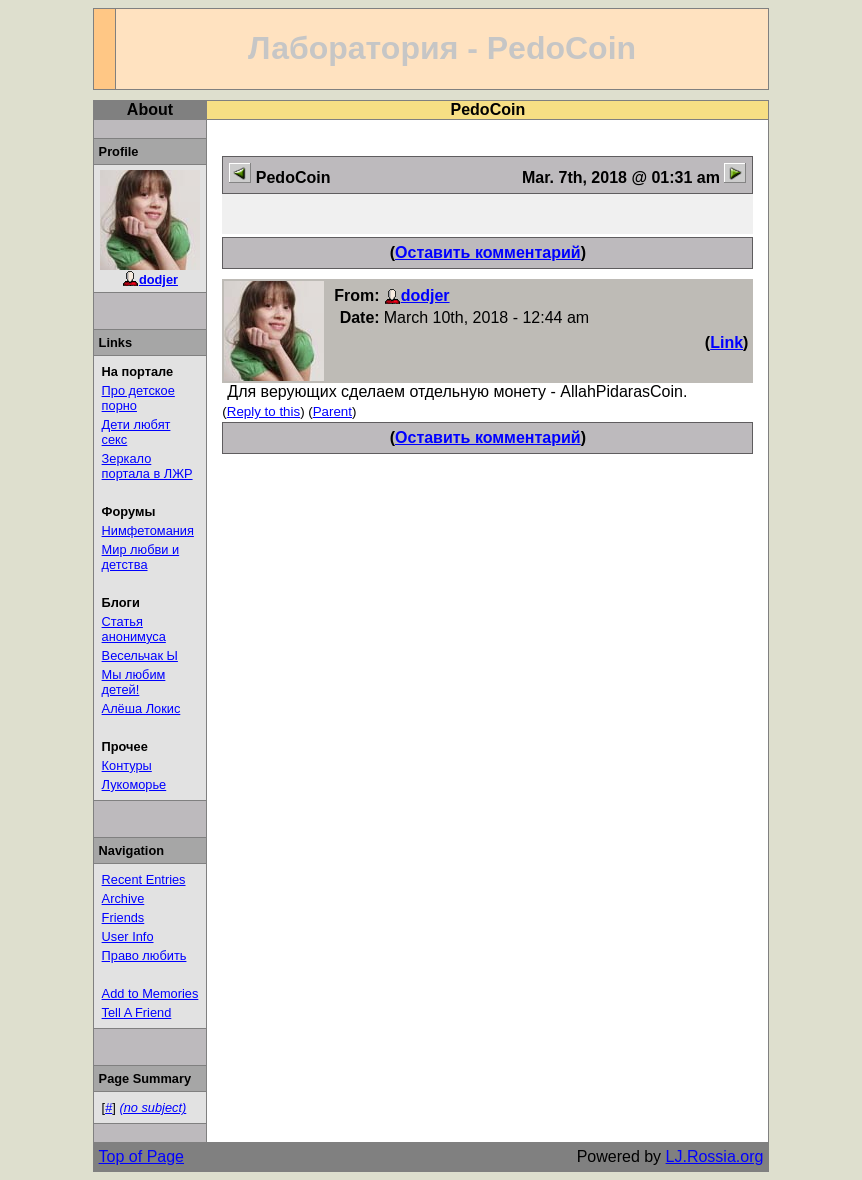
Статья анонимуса (134, 629)
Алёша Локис (141, 708)
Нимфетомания (148, 530)
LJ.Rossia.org (715, 1156)
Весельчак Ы (140, 655)
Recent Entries (144, 879)
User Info (128, 936)
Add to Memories (150, 993)
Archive (123, 898)
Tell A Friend (137, 1012)
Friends (123, 917)
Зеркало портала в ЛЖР (147, 466)
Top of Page (141, 1156)
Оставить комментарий (488, 252)
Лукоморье (134, 784)
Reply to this (263, 411)
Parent (332, 411)
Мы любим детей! (134, 682)
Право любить (144, 955)
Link (726, 342)
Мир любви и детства (141, 557)
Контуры (127, 765)
